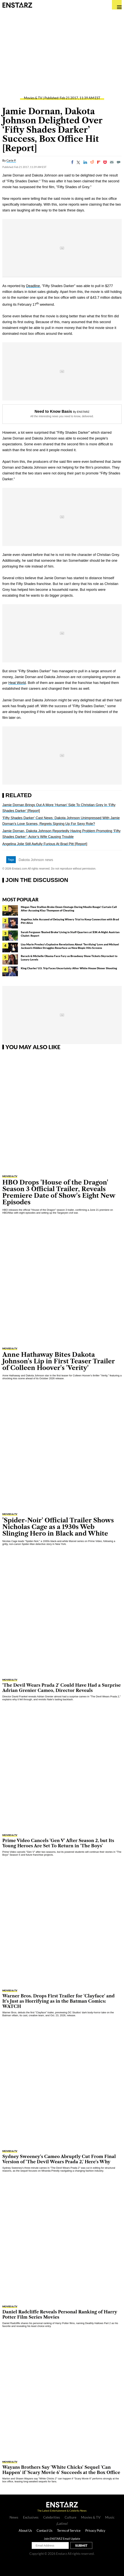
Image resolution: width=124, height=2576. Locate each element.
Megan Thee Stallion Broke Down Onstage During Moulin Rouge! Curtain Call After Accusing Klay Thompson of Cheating (69, 908)
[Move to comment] (118, 162)
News (14, 2517)
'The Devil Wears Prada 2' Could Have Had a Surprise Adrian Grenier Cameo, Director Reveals (61, 1688)
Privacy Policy (95, 2530)
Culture (70, 2517)
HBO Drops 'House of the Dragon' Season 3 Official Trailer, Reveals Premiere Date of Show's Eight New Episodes (58, 1192)
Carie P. (11, 160)
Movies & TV (33, 98)
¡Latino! (62, 2523)
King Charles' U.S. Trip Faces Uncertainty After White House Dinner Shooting (69, 968)
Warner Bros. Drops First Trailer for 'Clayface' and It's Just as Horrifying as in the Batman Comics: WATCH (58, 2001)
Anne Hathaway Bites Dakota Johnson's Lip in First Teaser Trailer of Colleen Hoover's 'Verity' (58, 1361)
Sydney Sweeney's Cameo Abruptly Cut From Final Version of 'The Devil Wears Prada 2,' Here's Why (59, 2159)
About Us (25, 2530)
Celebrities (51, 2517)
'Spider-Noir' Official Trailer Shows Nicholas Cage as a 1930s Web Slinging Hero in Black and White (58, 1526)
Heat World (17, 683)
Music (109, 2517)
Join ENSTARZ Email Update (62, 2538)
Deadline (33, 286)
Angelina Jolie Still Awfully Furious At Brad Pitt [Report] (44, 844)
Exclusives (31, 2517)
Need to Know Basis (53, 411)
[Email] (112, 162)
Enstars (17, 5)
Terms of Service (69, 2530)
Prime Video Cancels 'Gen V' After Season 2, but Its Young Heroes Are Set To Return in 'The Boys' (58, 1843)
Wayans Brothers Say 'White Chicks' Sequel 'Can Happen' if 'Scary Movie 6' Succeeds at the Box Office (61, 2470)
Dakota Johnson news (36, 860)
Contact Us (44, 2530)
